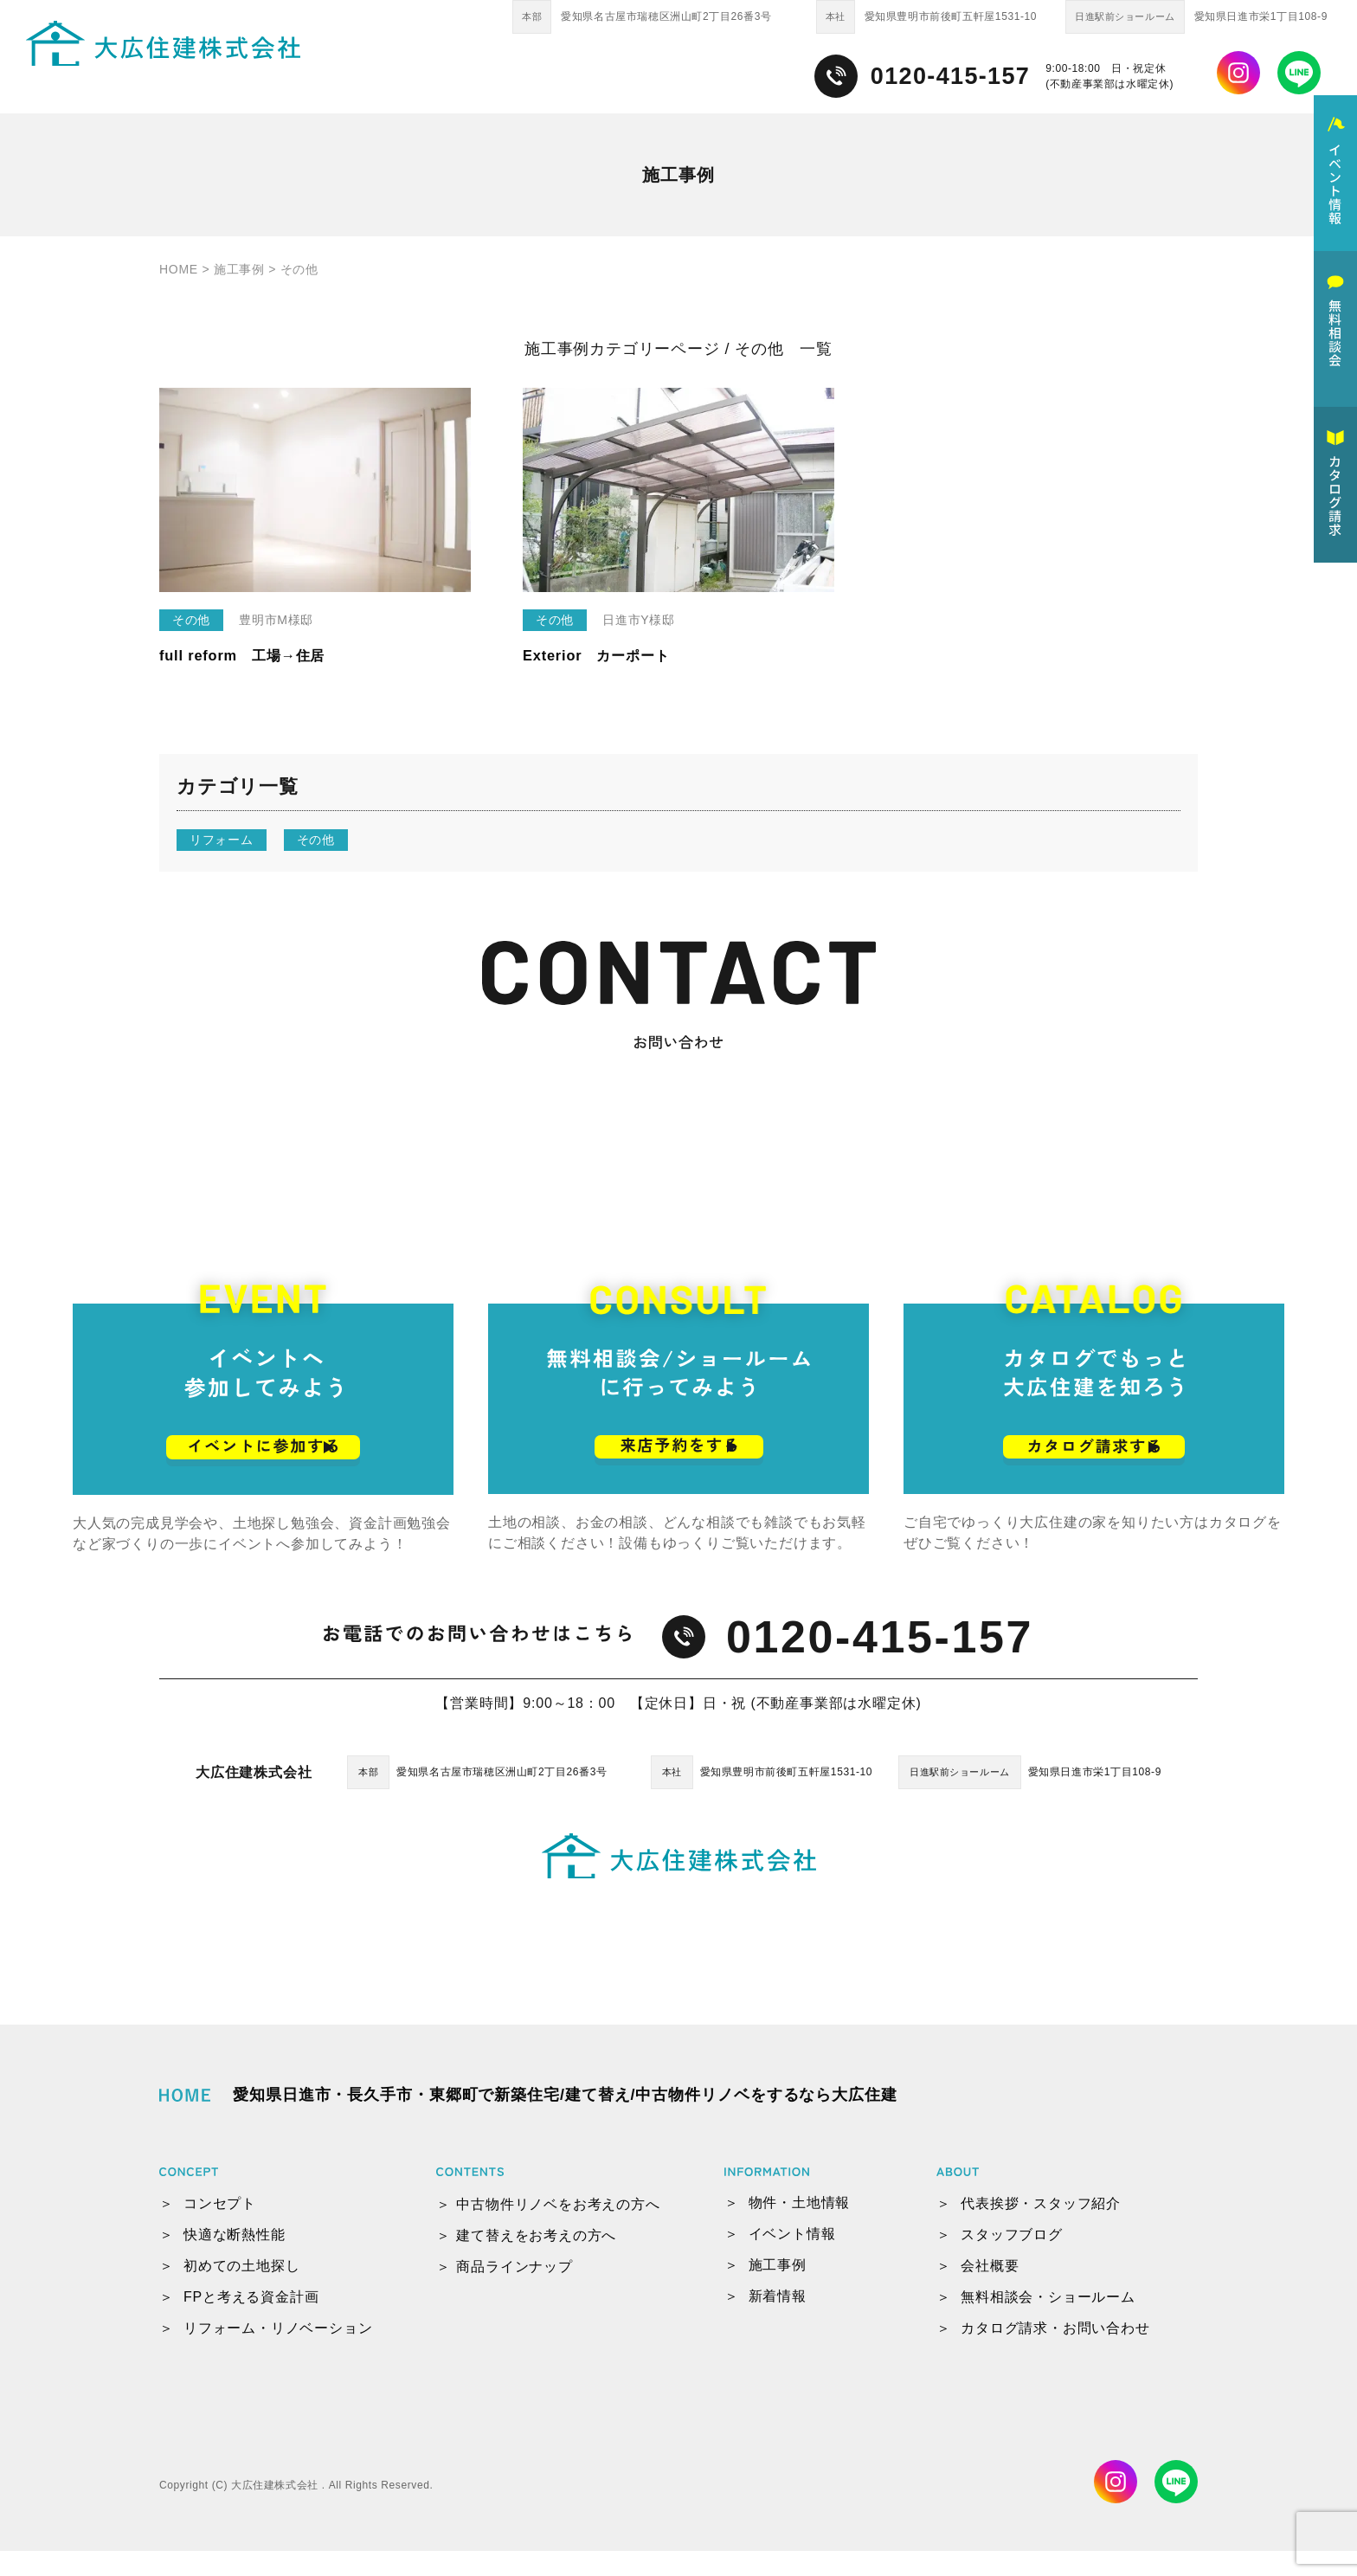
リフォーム (222, 840)
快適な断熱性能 (234, 2259)
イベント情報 (792, 2258)
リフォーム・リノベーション (277, 2353)
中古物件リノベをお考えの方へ (557, 2229)
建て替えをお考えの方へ (536, 2260)
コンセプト (219, 2228)
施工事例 (778, 2290)
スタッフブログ (1012, 2259)
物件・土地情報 (800, 2227)
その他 (316, 840)
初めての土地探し (241, 2290)
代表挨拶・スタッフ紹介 (1041, 2228)
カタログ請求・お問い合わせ (1055, 2353)
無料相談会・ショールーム (1048, 2322)
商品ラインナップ (514, 2291)
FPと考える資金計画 (250, 2322)
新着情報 (778, 2321)
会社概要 (990, 2290)
